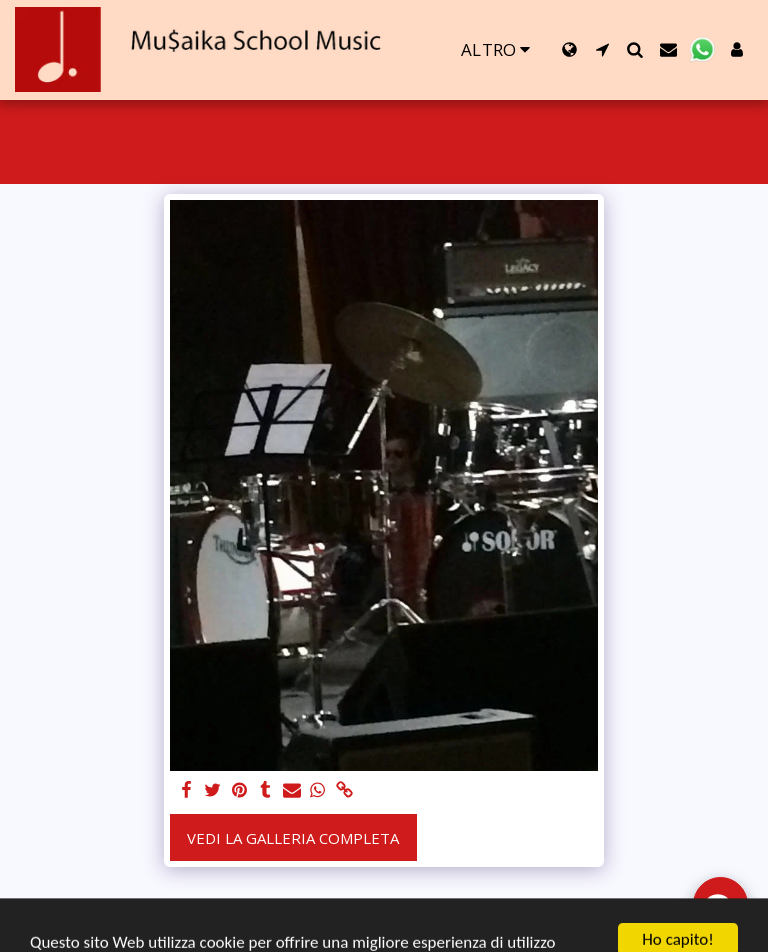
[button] (602, 49)
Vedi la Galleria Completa (293, 838)
